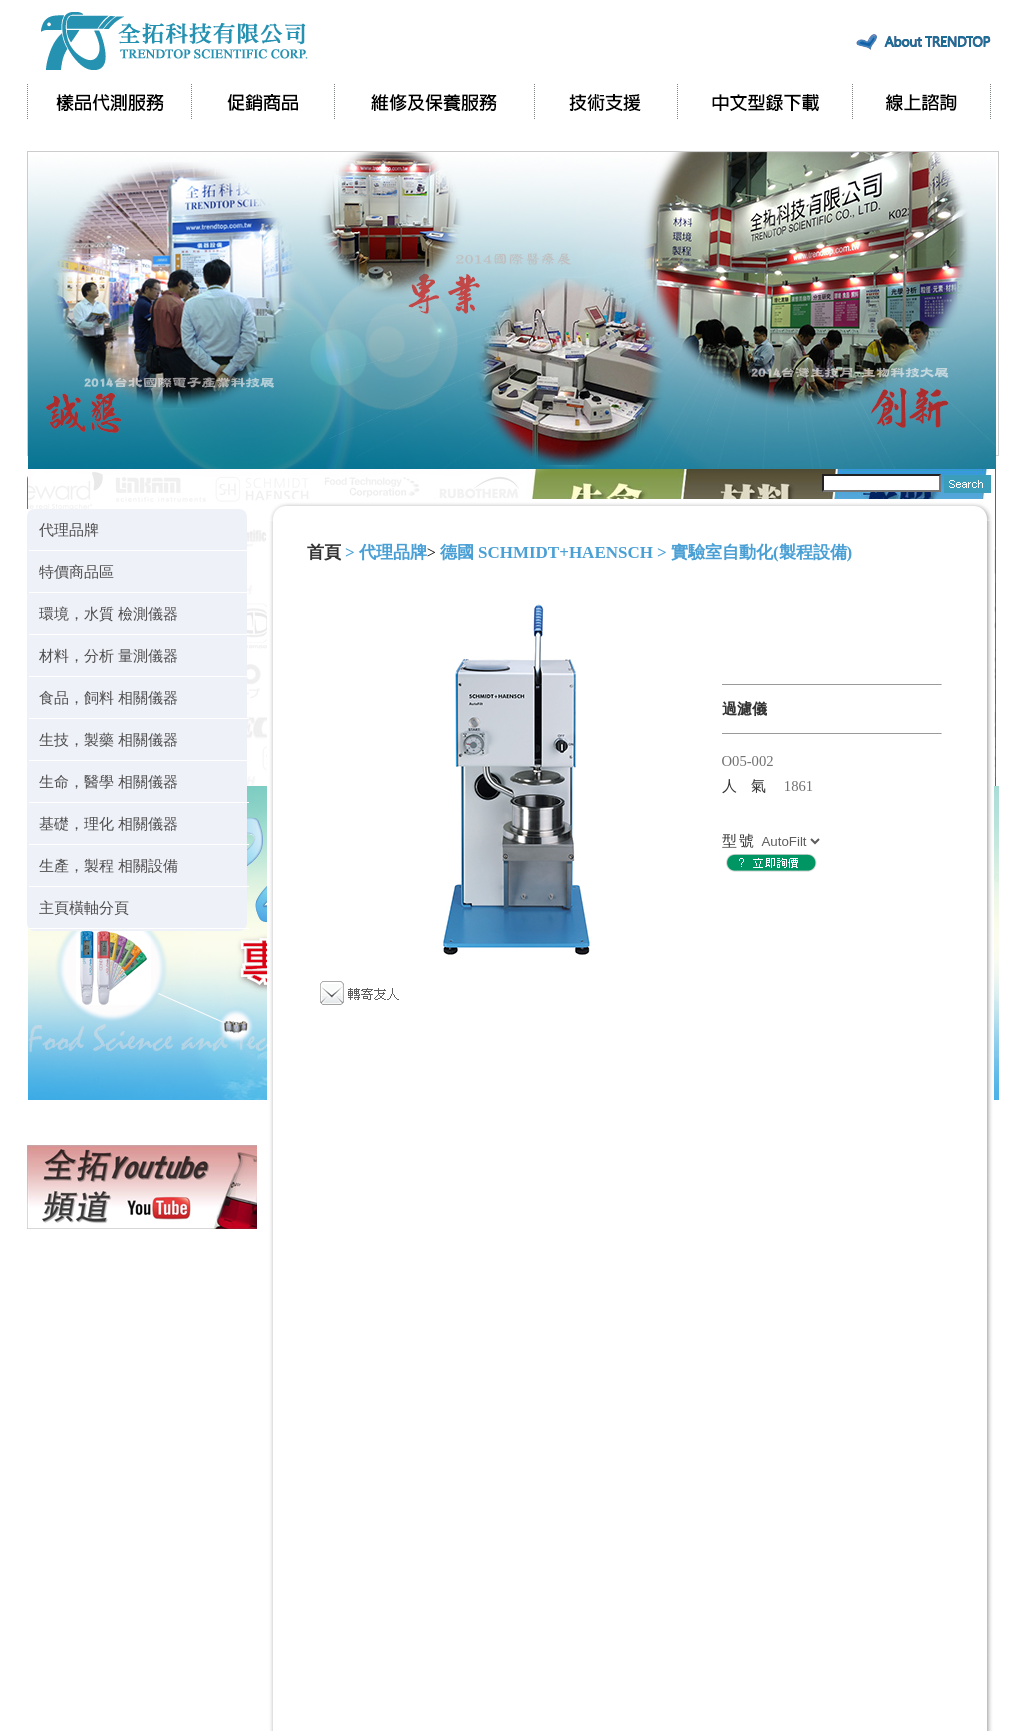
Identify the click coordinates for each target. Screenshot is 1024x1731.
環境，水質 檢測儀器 (108, 613)
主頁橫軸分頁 (84, 907)
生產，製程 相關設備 (108, 865)
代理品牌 (69, 529)
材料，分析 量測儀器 (108, 655)
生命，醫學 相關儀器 (108, 781)
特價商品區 (76, 571)
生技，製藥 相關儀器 (108, 739)
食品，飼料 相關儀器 (108, 697)
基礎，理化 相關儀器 (108, 823)
